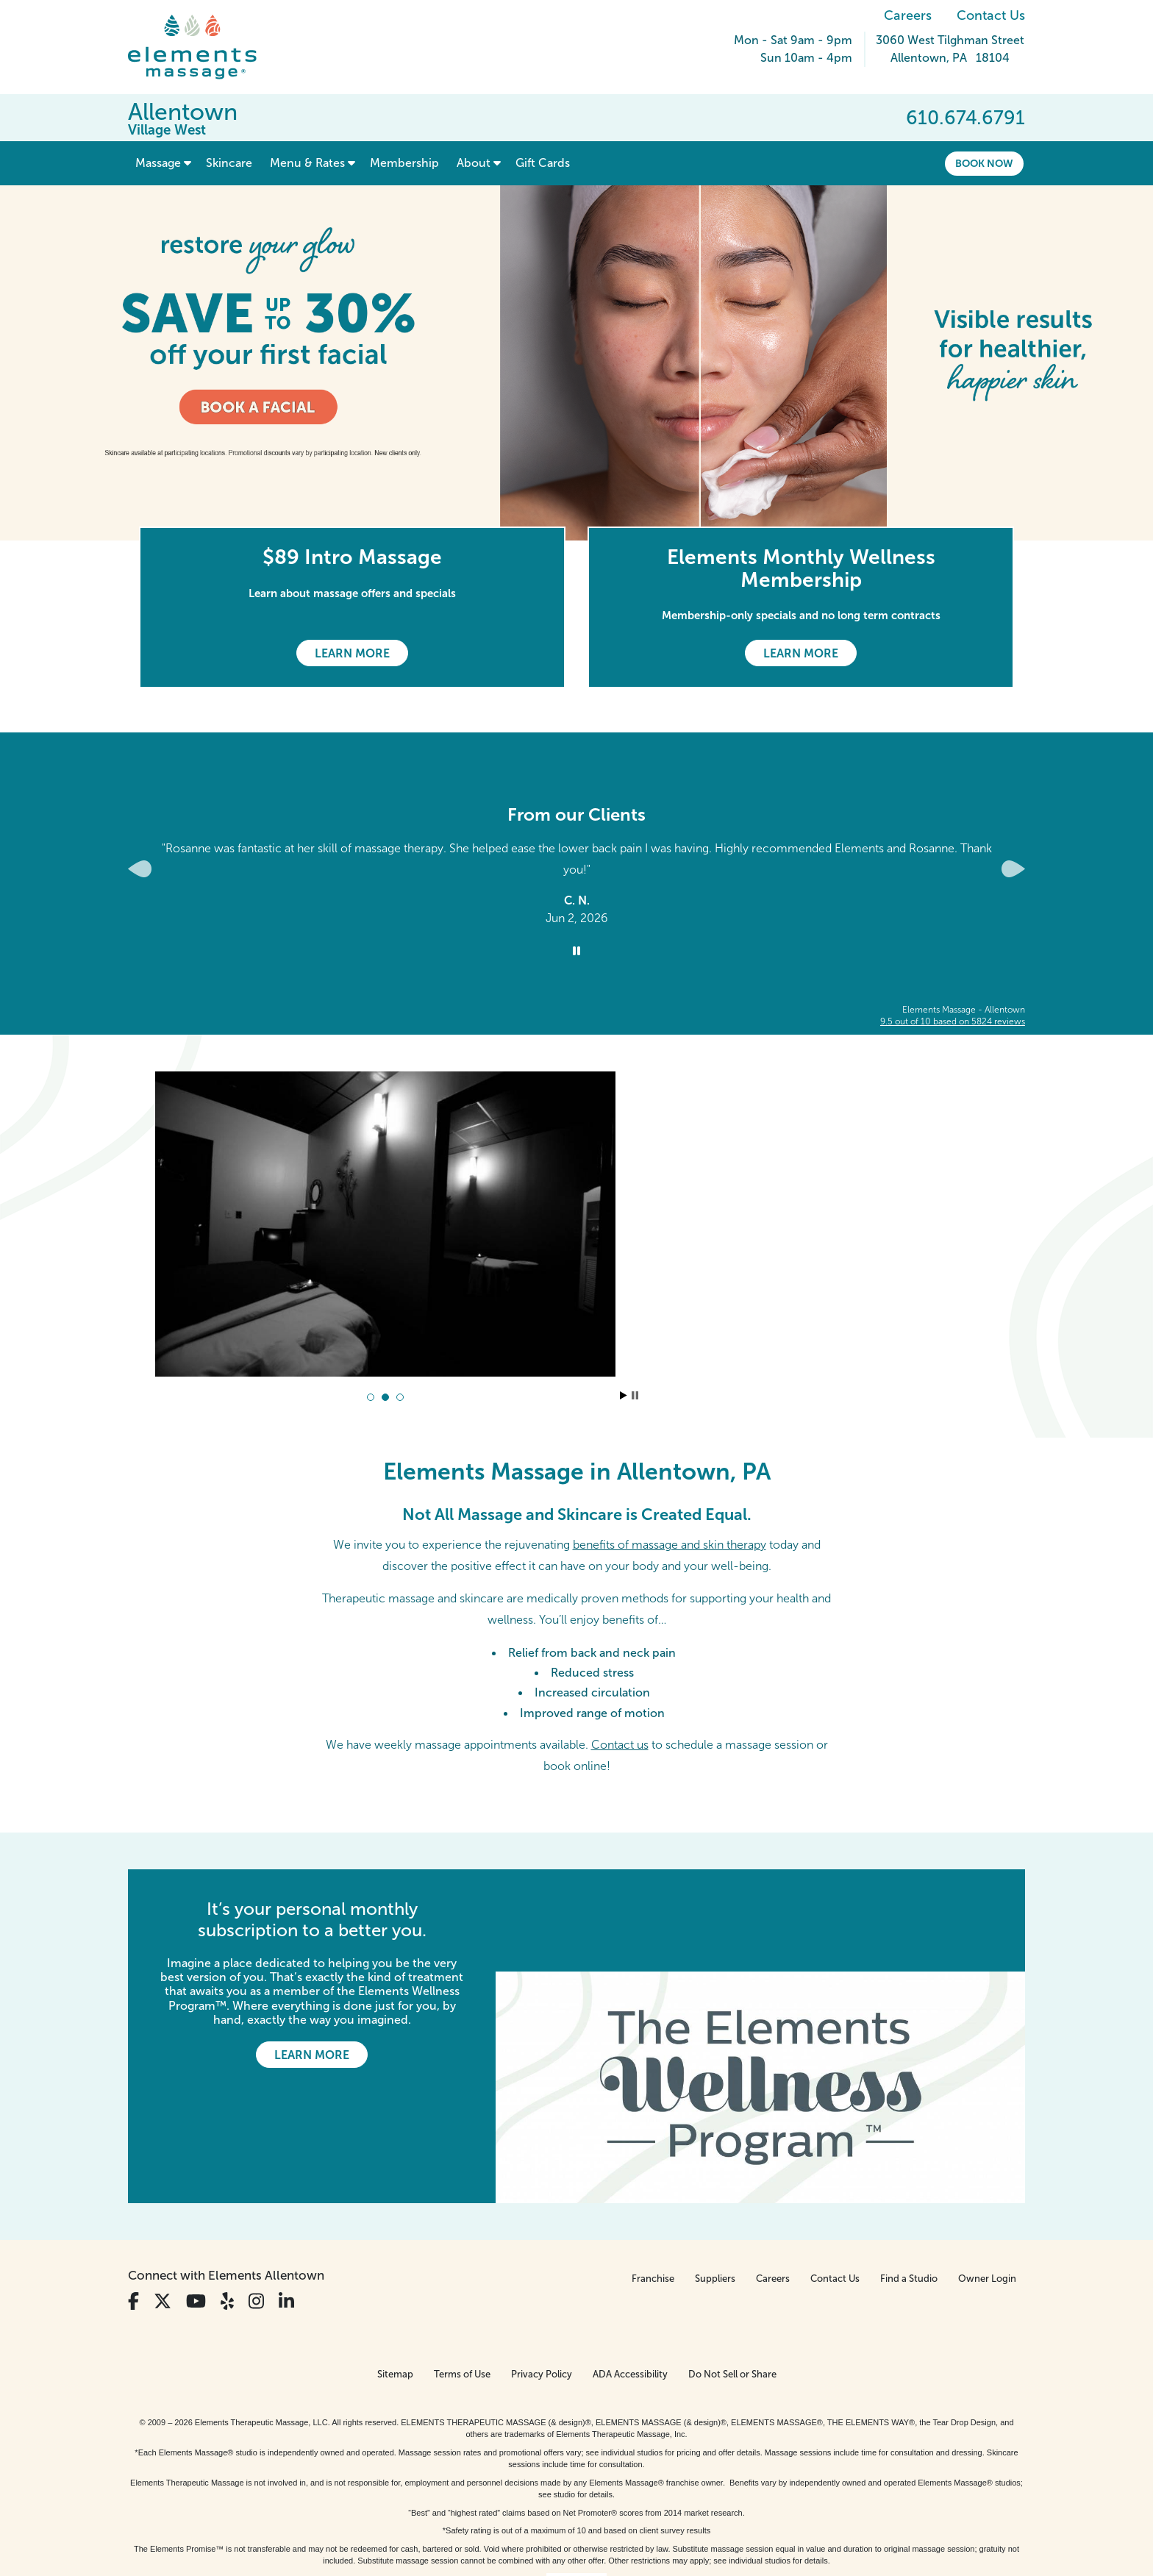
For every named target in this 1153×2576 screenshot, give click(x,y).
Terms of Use (462, 2272)
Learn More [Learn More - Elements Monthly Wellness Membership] (800, 653)
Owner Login (987, 2177)
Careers (908, 15)
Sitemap (395, 2272)
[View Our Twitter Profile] (162, 2200)
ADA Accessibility (630, 2272)
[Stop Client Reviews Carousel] (576, 951)
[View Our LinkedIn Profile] (286, 2200)
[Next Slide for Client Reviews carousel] (1013, 868)
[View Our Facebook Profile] (133, 2200)
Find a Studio (909, 2177)
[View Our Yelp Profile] (227, 2200)
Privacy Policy (541, 2272)
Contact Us (991, 15)
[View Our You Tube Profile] (196, 2200)
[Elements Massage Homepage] (203, 47)
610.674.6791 (965, 117)
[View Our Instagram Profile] (256, 2200)
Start (623, 1395)
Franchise (653, 2177)
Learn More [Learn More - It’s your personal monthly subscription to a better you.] (311, 2055)
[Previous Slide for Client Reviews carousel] (139, 868)
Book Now (984, 163)
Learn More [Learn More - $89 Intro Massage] (352, 653)
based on (952, 1021)
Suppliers (715, 2177)
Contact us (620, 1744)
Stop (635, 1395)
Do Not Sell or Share (732, 2272)
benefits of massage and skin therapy (669, 1544)
